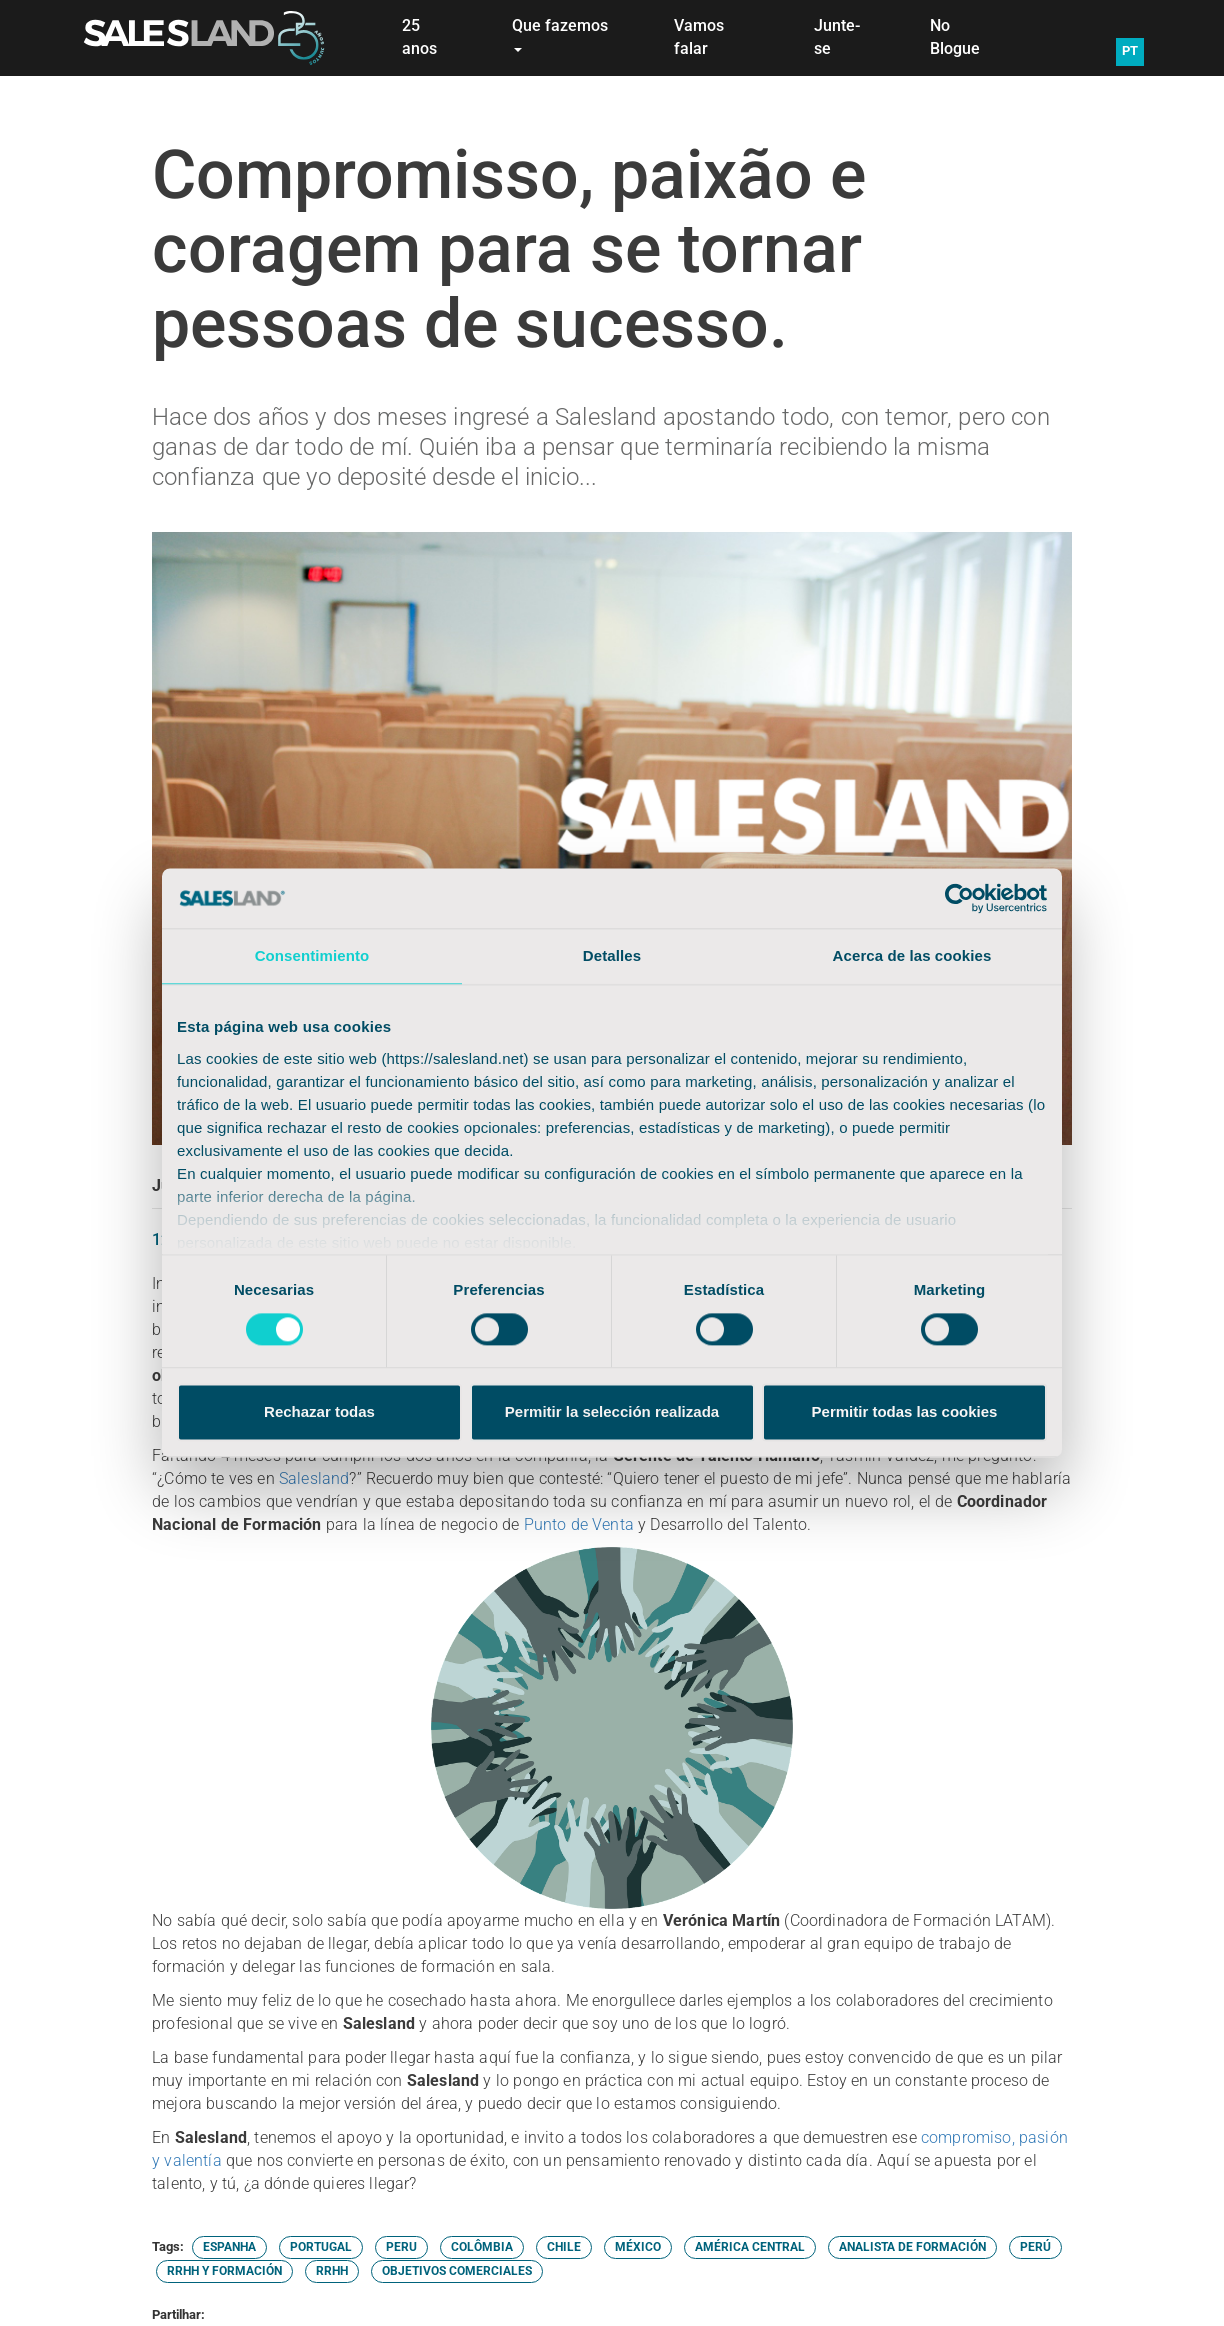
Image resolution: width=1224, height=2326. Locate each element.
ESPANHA (229, 2247)
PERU (401, 2247)
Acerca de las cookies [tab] (912, 955)
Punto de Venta (579, 1524)
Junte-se (837, 37)
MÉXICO (638, 2247)
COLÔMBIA (482, 2247)
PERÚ (1035, 2247)
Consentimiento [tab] (312, 955)
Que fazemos (560, 34)
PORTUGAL (321, 2247)
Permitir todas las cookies (905, 1412)
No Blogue (955, 37)
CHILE (564, 2247)
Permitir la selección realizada (612, 1412)
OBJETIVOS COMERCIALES (457, 2271)
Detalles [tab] (612, 955)
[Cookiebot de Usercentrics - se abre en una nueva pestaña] (959, 898)
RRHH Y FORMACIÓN (224, 2271)
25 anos (419, 37)
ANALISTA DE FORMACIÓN (912, 2247)
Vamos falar (699, 37)
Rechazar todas (319, 1412)
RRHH (332, 2271)
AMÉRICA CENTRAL (750, 2247)
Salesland (314, 1478)
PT (1130, 50)
